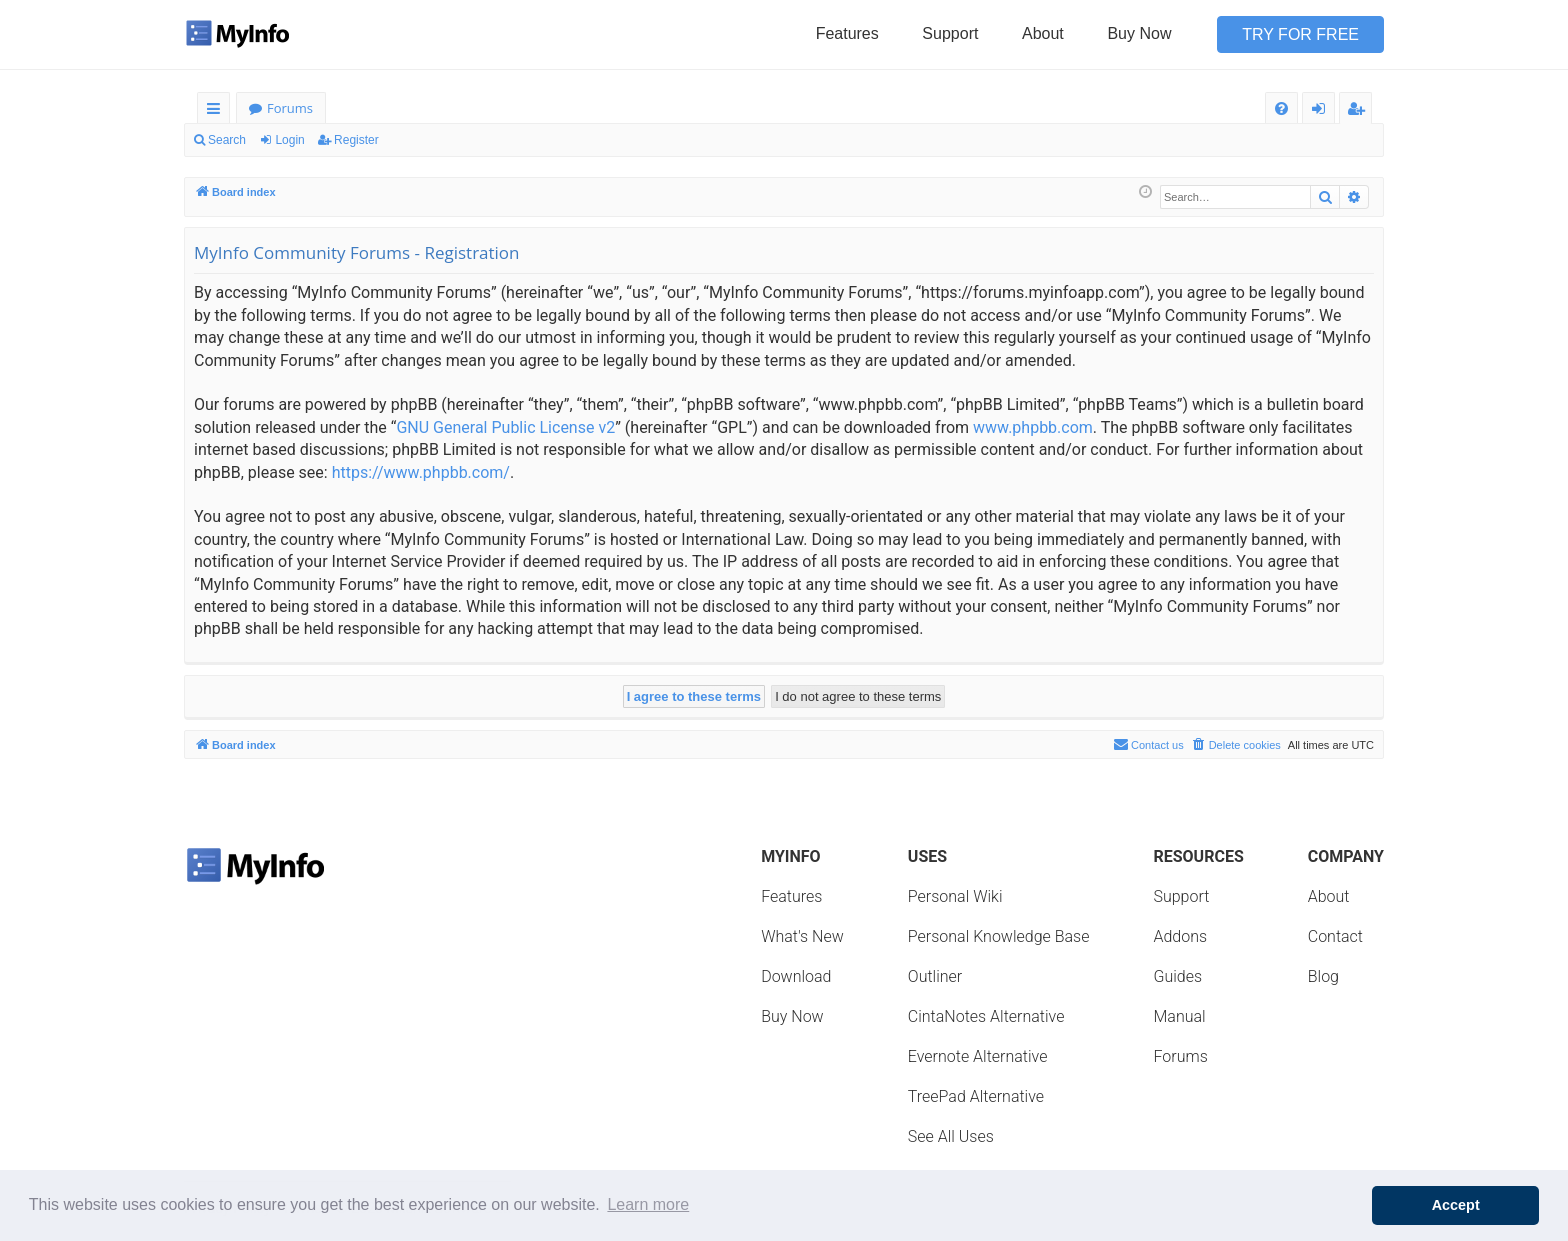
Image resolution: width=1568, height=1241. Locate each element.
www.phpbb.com (1033, 427)
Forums (290, 108)
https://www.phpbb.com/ (421, 472)
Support (950, 33)
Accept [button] (1456, 1205)
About (1043, 33)
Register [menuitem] (1360, 111)
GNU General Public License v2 (505, 427)
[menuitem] (1281, 108)
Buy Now (1139, 33)
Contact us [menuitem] (1148, 744)
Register (356, 140)
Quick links (217, 111)
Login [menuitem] (1322, 111)
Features (847, 33)
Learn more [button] (648, 1204)
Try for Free (1300, 34)
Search (227, 140)
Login (289, 140)
